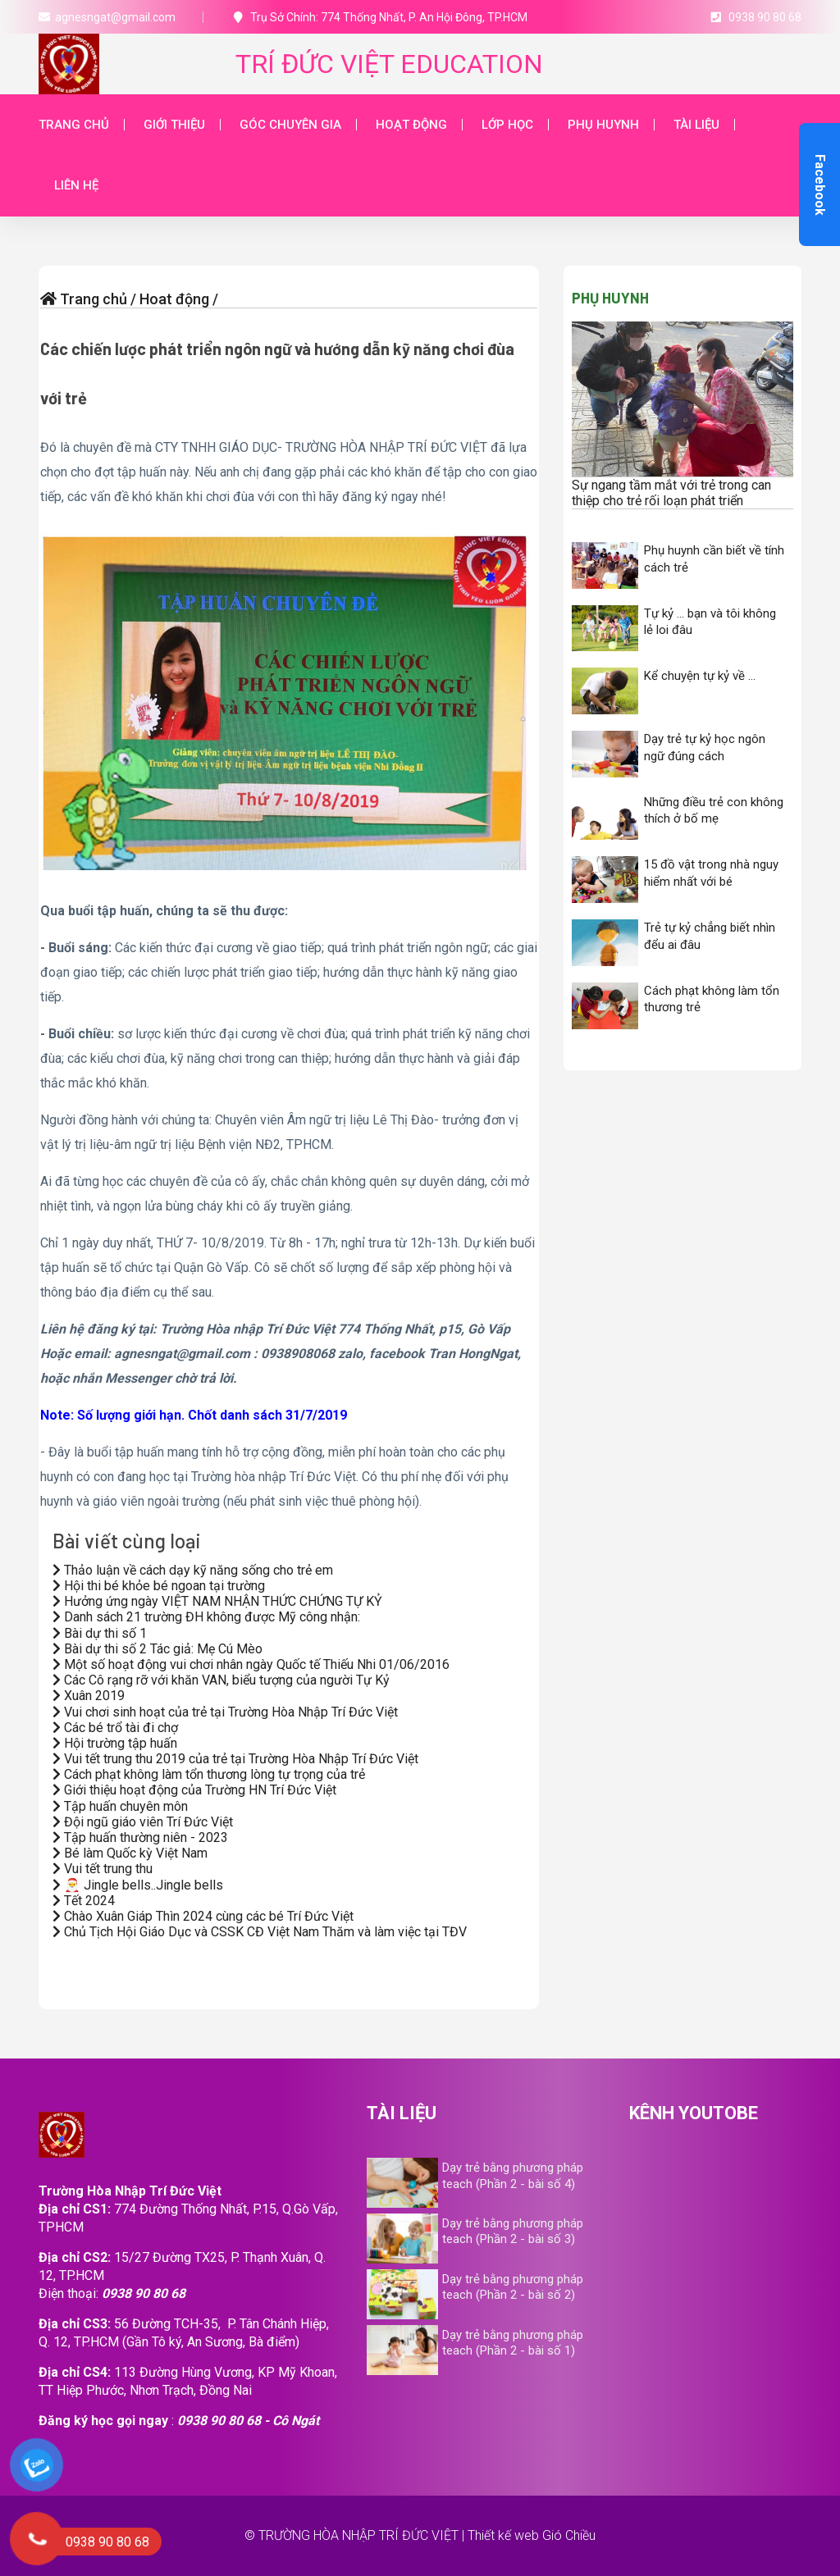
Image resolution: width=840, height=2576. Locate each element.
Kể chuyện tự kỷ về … (700, 675)
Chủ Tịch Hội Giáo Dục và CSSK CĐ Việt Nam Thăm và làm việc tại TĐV (259, 1932)
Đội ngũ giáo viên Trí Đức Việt (142, 1822)
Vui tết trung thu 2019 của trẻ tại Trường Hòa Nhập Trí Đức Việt (235, 1759)
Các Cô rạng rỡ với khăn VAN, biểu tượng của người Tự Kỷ (221, 1680)
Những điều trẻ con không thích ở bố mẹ (713, 811)
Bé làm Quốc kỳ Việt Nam (130, 1853)
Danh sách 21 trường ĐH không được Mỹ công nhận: (206, 1617)
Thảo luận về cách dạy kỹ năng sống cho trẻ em (192, 1570)
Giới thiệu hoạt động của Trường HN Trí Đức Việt (194, 1790)
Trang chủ (74, 124)
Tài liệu (696, 124)
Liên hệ (76, 185)
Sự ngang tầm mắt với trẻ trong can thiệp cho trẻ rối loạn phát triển (671, 492)
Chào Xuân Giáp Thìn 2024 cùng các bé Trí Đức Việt (203, 1916)
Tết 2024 (83, 1900)
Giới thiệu (174, 124)
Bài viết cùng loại (126, 1540)
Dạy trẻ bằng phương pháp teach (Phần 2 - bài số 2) (512, 2287)
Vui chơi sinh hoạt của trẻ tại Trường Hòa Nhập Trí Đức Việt (225, 1712)
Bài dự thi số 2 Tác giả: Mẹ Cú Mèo (157, 1649)
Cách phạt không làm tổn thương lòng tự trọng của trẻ (208, 1774)
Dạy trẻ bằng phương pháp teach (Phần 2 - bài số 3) (512, 2231)
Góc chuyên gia (290, 124)
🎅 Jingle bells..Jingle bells (137, 1885)
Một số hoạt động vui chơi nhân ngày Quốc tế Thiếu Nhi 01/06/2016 (251, 1664)
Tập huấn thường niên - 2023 (140, 1837)
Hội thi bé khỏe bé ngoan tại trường (158, 1585)
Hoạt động (411, 124)
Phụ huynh (603, 124)
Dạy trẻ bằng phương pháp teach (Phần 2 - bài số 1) (512, 2343)
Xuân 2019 (88, 1695)
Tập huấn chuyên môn (120, 1806)
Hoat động (174, 299)
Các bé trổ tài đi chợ (115, 1727)
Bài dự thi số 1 (99, 1633)
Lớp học (507, 124)
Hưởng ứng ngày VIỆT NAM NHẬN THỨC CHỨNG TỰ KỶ (217, 1601)
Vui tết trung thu (102, 1868)
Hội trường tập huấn (114, 1743)
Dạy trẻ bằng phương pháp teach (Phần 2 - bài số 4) (512, 2175)
